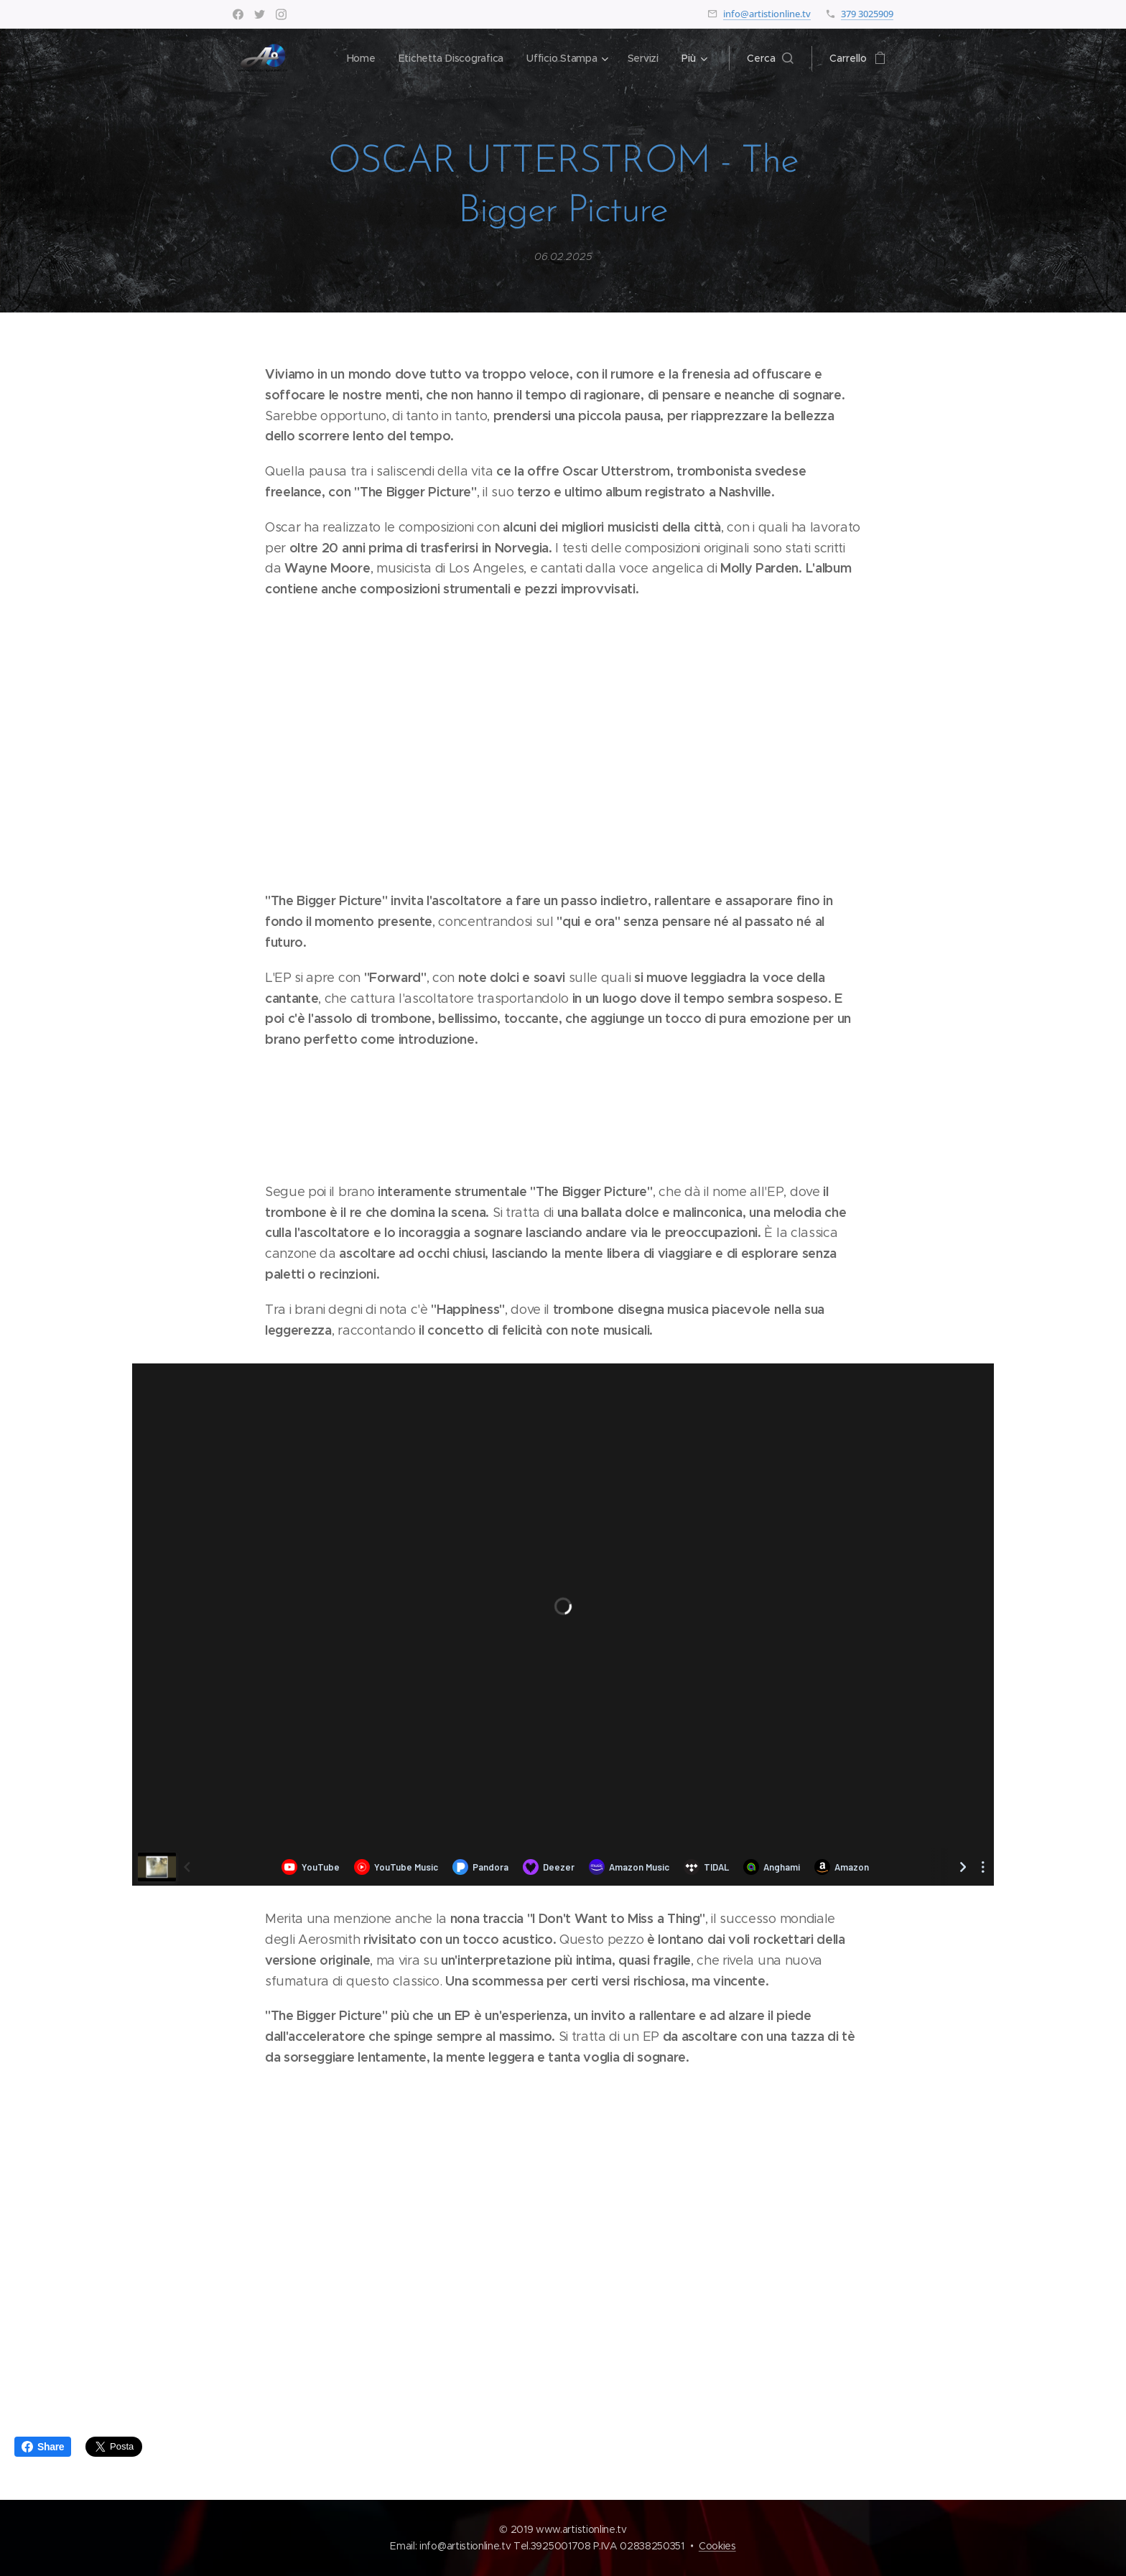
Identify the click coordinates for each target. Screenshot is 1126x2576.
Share (43, 2446)
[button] (770, 58)
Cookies (717, 2545)
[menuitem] (358, 58)
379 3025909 (867, 13)
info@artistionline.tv (767, 13)
